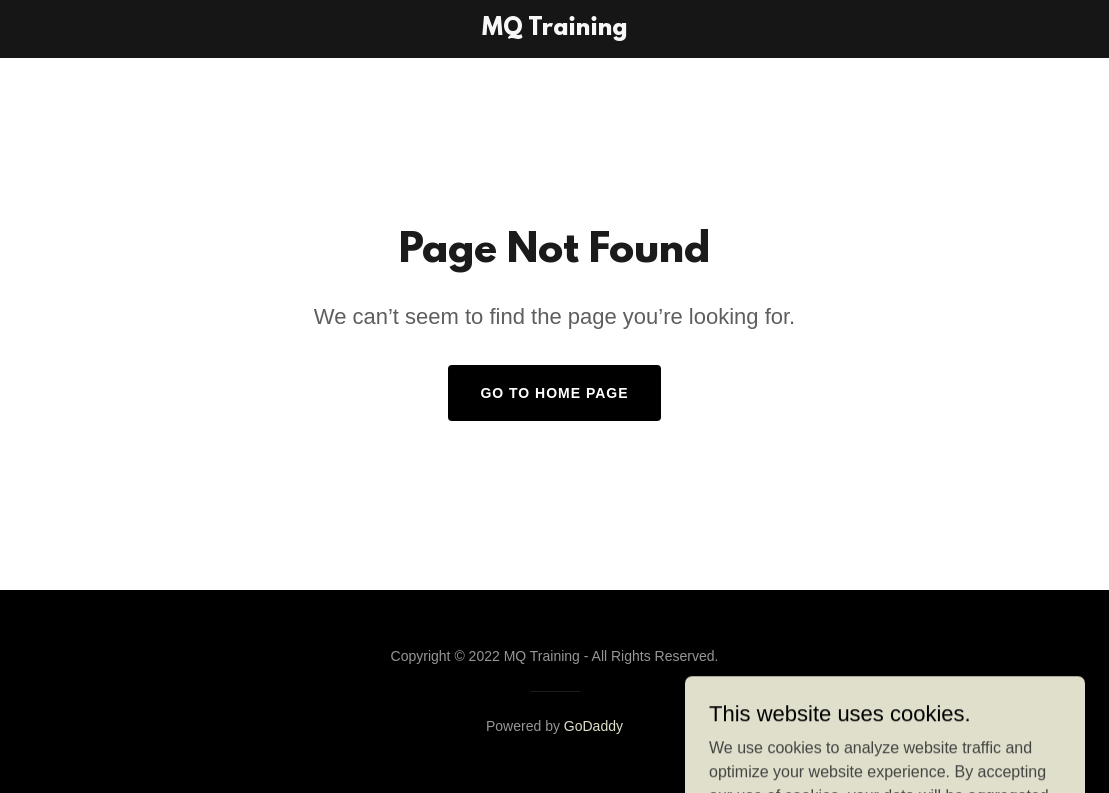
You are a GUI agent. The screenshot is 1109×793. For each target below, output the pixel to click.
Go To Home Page (554, 393)
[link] (555, 29)
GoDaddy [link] (593, 726)
